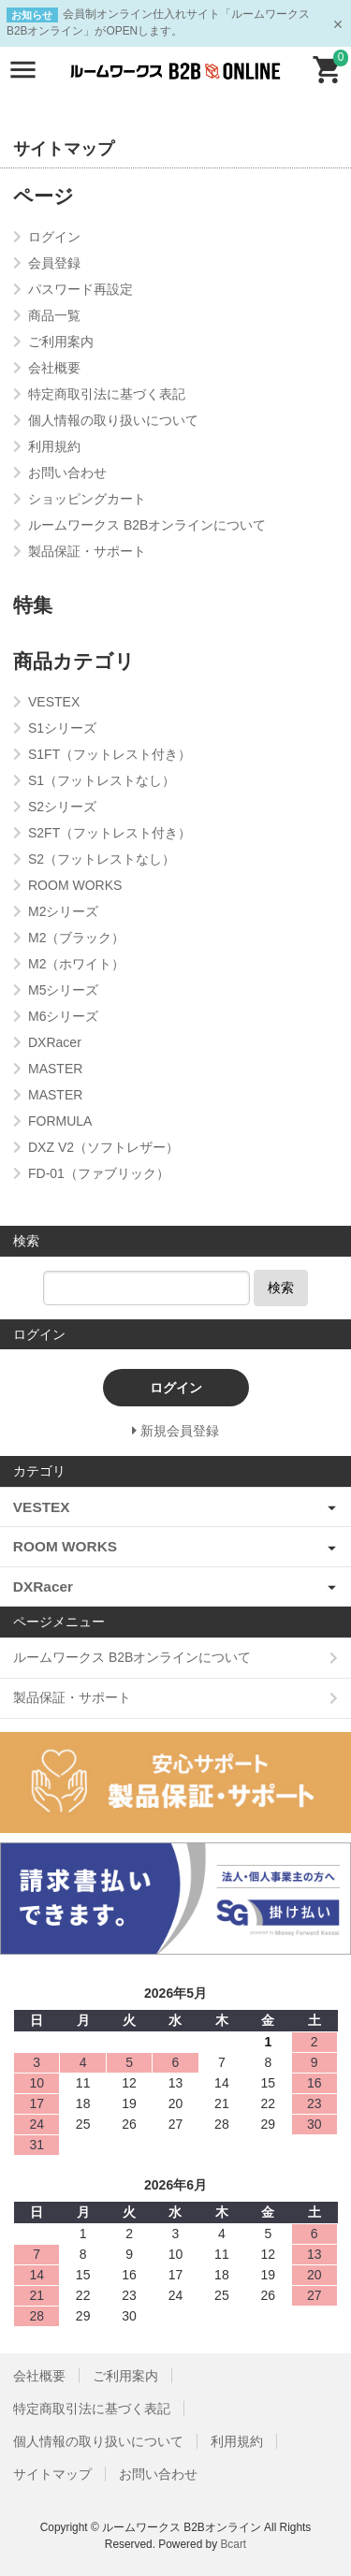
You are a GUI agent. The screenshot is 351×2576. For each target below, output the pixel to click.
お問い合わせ (158, 2474)
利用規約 (237, 2441)
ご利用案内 (125, 2375)
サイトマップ (52, 2474)
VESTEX (41, 1507)
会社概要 (39, 2375)
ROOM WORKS (65, 1546)
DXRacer (43, 1586)
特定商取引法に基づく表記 (91, 2408)
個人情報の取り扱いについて (98, 2441)
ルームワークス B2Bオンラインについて (132, 1657)
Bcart (233, 2544)
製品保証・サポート (72, 1697)
